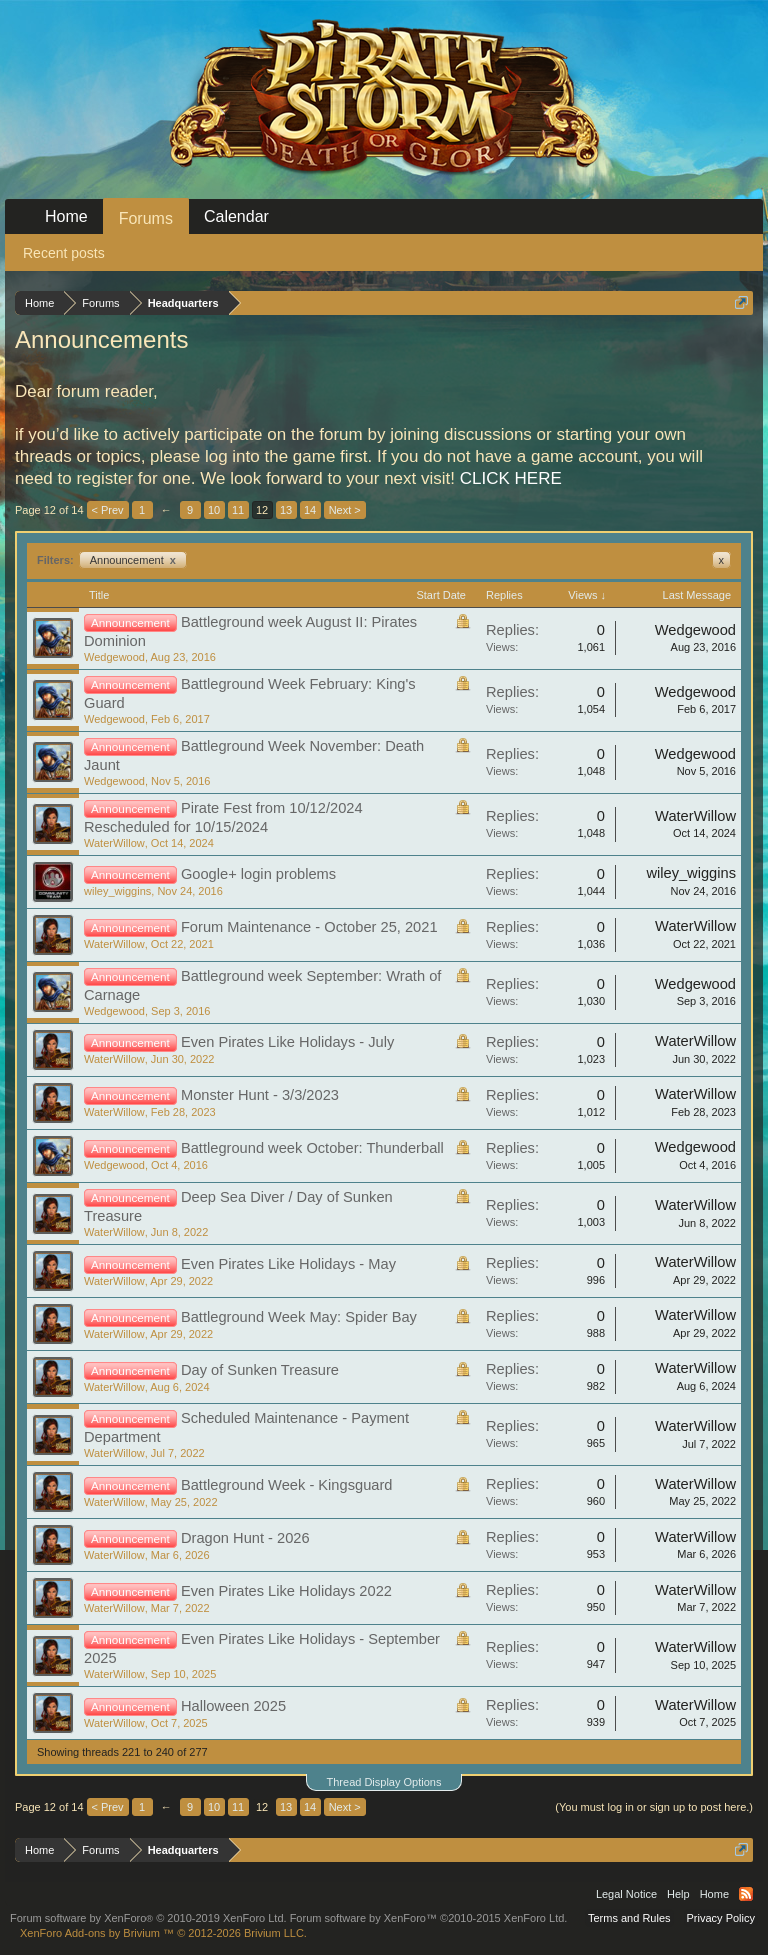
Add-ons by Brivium (163, 1933)
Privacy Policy (721, 1918)
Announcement (133, 560)
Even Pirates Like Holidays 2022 (286, 1591)
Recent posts (64, 253)
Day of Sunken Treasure (260, 1370)
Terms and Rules (629, 1918)
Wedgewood (114, 657)
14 (310, 510)
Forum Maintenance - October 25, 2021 (309, 927)
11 (238, 510)
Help (678, 1894)
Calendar (236, 216)
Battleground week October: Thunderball (312, 1148)
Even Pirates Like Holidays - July (287, 1042)
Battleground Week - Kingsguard (287, 1485)
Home (66, 216)
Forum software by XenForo (148, 1918)
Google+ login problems (258, 874)
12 (262, 510)
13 (286, 510)
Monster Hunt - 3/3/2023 (260, 1095)
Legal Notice (626, 1894)
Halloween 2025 (233, 1706)
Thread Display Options (384, 1782)
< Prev (108, 510)
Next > (345, 510)
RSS (746, 1894)
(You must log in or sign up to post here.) (654, 1807)
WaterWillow (114, 843)
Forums (146, 218)
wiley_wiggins (117, 891)
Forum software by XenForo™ (429, 1918)
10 (214, 510)
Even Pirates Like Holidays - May (288, 1264)
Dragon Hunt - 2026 (245, 1538)
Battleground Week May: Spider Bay (299, 1317)
